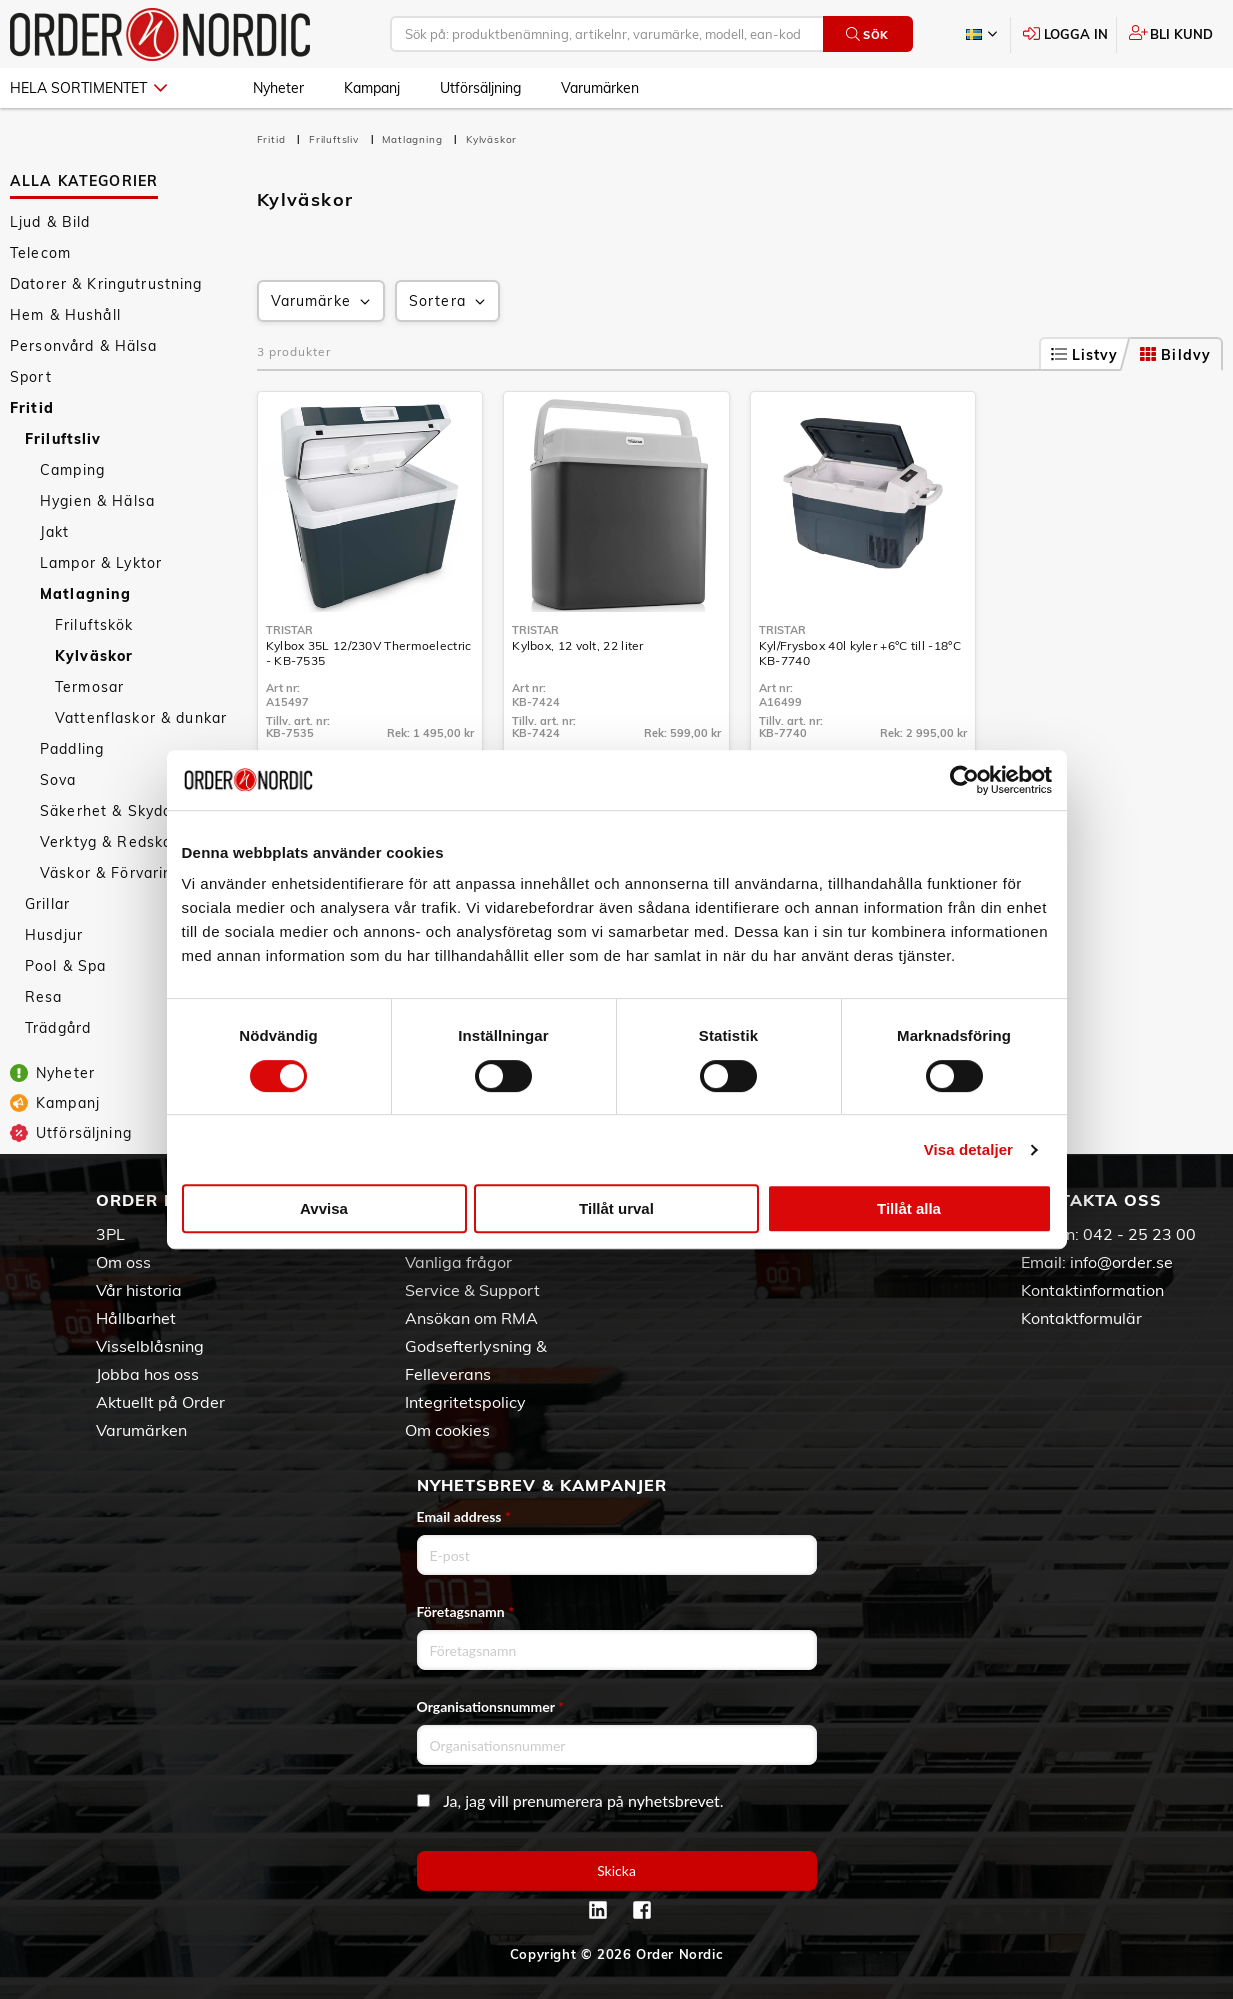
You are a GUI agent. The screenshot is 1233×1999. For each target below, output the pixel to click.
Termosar (89, 687)
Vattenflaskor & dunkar (141, 718)
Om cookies (447, 1430)
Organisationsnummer (491, 1706)
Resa (44, 997)
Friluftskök (94, 625)
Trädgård (58, 1028)
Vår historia (139, 1290)
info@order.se (1121, 1262)
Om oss (123, 1262)
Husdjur (54, 935)
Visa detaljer (968, 1149)
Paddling (72, 749)
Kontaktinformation (1092, 1290)
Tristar (289, 630)
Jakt (55, 532)
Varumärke (322, 301)
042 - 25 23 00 (1139, 1234)
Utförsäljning (480, 88)
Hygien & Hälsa (97, 501)
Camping (72, 470)
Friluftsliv (63, 439)
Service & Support (472, 1290)
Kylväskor (94, 656)
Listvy (1085, 355)
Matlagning (85, 594)
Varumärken (600, 88)
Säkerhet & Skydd (106, 811)
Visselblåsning (150, 1346)
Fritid (32, 408)
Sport (31, 377)
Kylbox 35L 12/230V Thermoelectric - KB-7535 (369, 653)
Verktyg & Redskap (110, 842)
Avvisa (324, 1208)
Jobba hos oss (147, 1374)
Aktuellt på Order (160, 1402)
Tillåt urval (616, 1208)
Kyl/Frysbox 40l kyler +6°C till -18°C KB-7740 (860, 653)
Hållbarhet (136, 1318)
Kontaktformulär (1081, 1318)
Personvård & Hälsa (84, 346)
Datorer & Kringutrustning (106, 284)
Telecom (40, 253)
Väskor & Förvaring (111, 873)
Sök (867, 34)
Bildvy (1175, 355)
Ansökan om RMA (471, 1318)
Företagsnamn (466, 1611)
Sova (58, 780)
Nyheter (278, 88)
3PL (110, 1234)
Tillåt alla (909, 1208)
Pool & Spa (65, 966)
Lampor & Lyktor (101, 563)
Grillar (47, 904)
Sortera (449, 301)
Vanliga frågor (458, 1262)
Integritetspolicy (465, 1402)
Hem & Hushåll (65, 315)
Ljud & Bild (50, 222)
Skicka (616, 1870)
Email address (464, 1516)
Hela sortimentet (88, 88)
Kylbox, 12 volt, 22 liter (578, 645)
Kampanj (372, 88)
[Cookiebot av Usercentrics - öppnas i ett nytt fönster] (964, 780)
